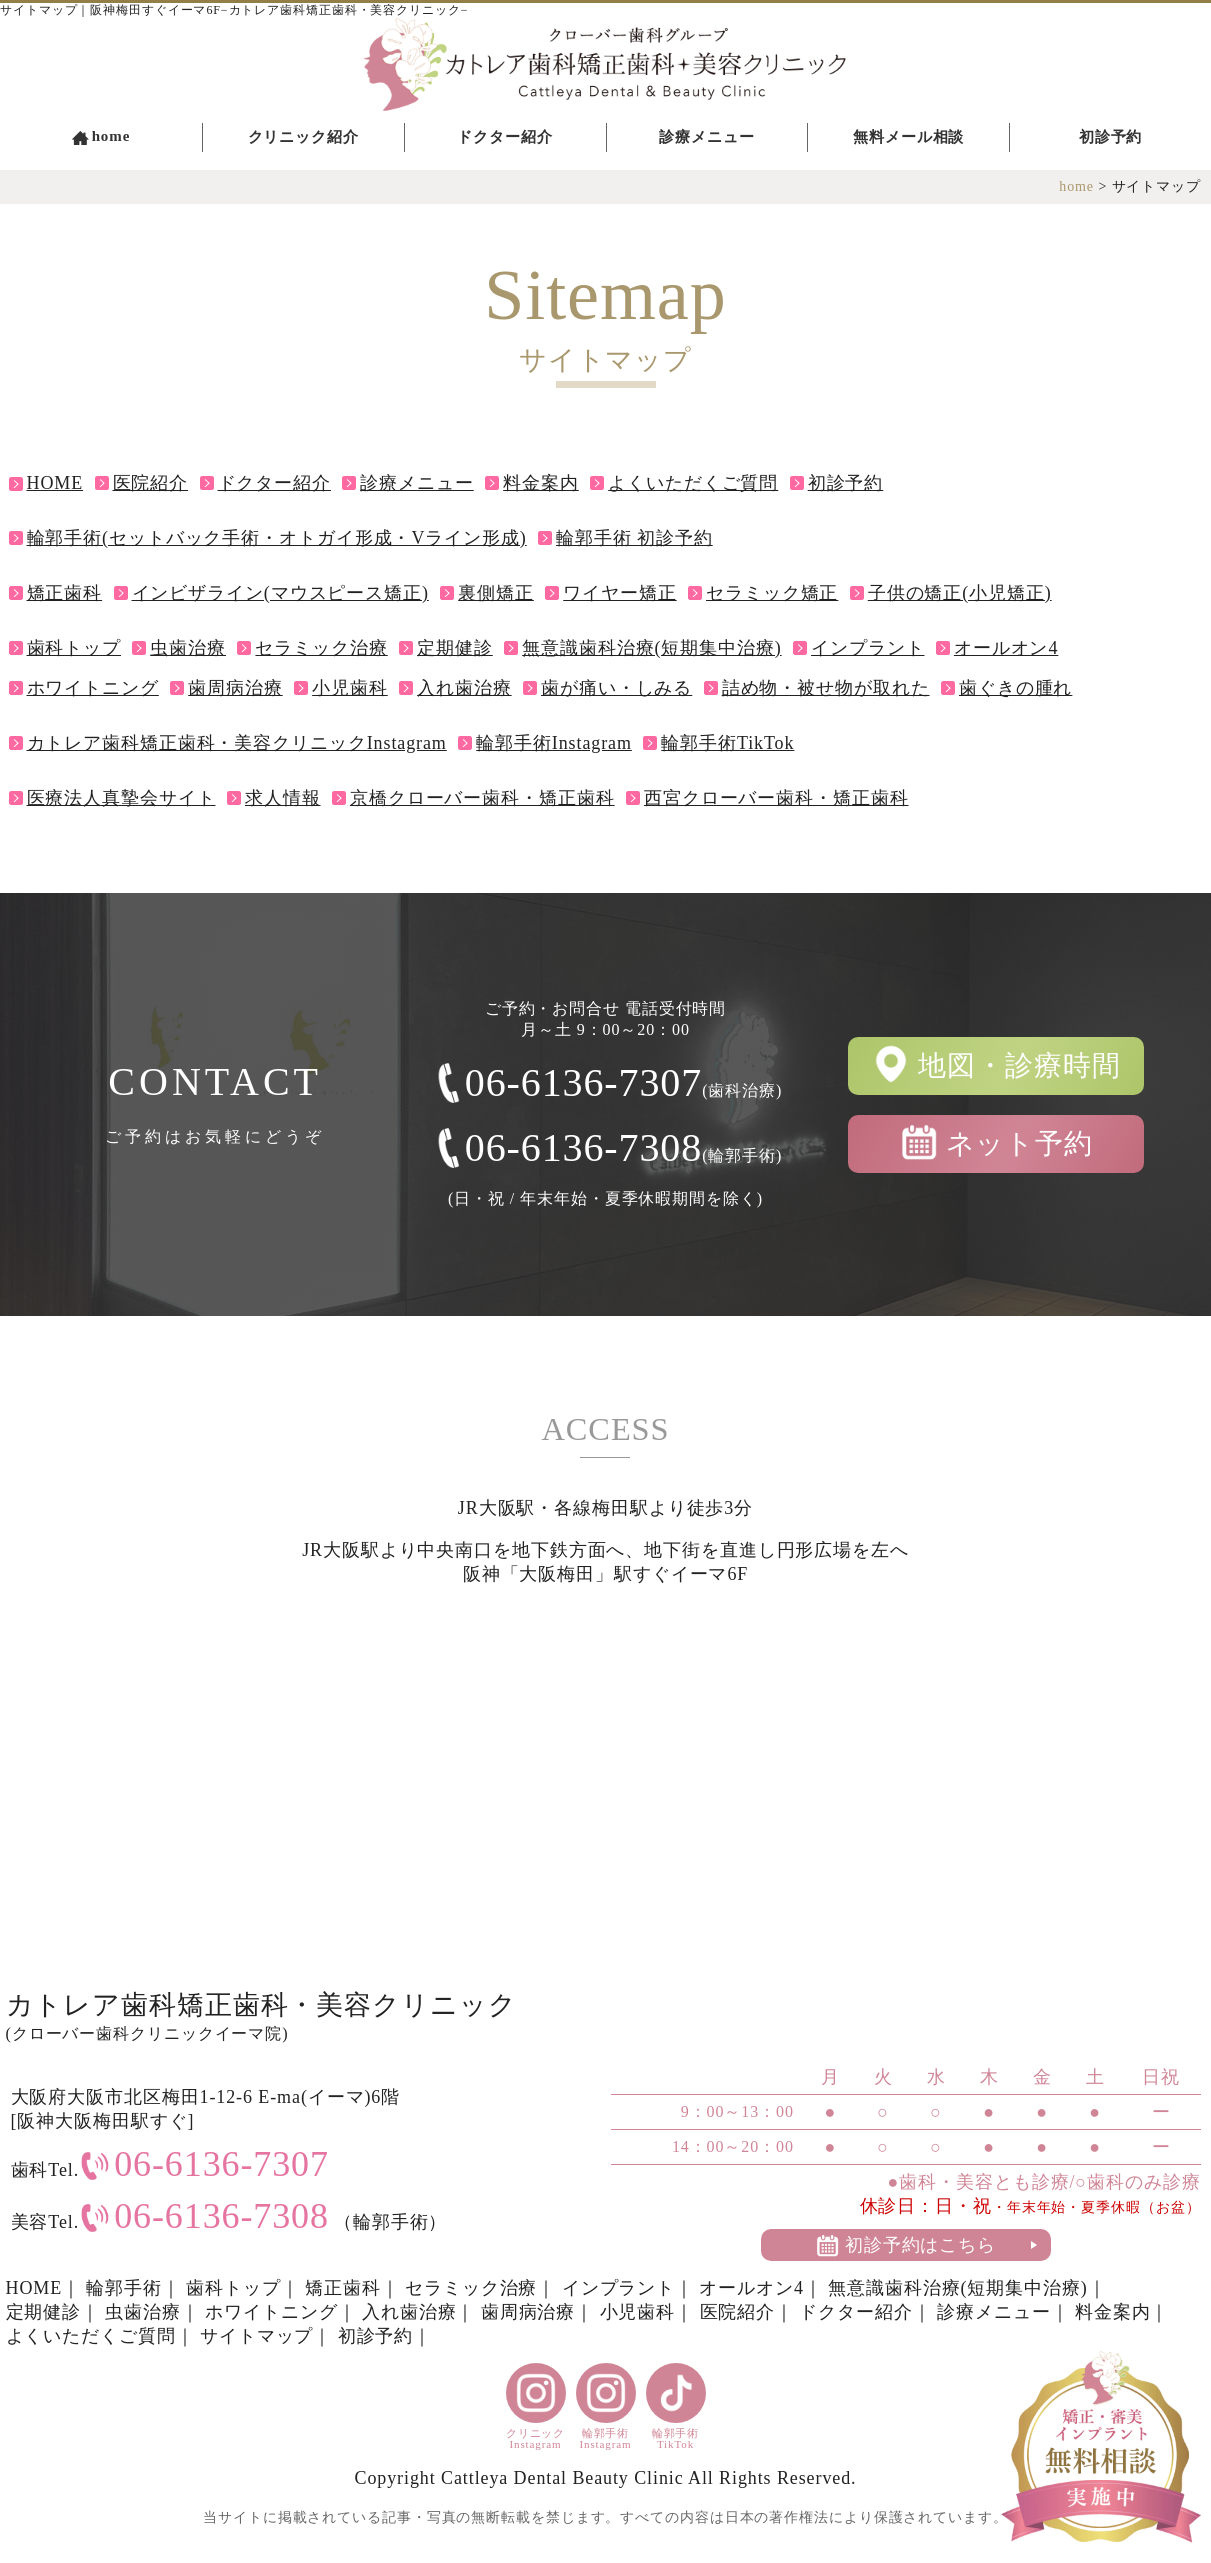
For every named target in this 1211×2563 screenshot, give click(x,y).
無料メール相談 (908, 137)
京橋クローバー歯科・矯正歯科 (482, 798)
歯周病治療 (235, 688)
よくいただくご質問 (693, 483)
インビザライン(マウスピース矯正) (280, 593)
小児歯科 (350, 688)
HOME (55, 483)
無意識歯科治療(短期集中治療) (652, 648)
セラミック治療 (321, 648)
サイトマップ (256, 2336)
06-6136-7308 (624, 1147)
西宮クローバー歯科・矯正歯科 (776, 798)
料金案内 (541, 483)
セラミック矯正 (772, 593)
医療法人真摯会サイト (121, 798)
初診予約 (1111, 137)
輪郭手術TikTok (727, 743)
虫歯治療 (188, 648)
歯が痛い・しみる (616, 688)
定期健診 (455, 648)
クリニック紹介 (303, 137)
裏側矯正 (496, 593)
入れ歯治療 (464, 688)
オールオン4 (1006, 648)
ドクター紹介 (504, 137)
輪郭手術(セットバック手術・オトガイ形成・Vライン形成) (277, 538)
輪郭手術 (124, 2288)
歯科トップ (74, 648)
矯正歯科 (65, 593)
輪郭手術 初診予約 (634, 538)
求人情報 (283, 798)
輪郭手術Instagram (554, 743)
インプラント (867, 648)
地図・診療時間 (1019, 1065)
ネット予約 (1020, 1143)
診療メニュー (706, 137)
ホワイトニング (93, 688)
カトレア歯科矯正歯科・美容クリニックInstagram (237, 743)
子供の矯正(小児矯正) (960, 593)
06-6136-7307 (624, 1082)
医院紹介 (151, 483)
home (111, 136)
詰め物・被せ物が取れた (826, 688)
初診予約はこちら (920, 2245)
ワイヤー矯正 (619, 593)
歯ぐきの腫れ (1015, 688)
